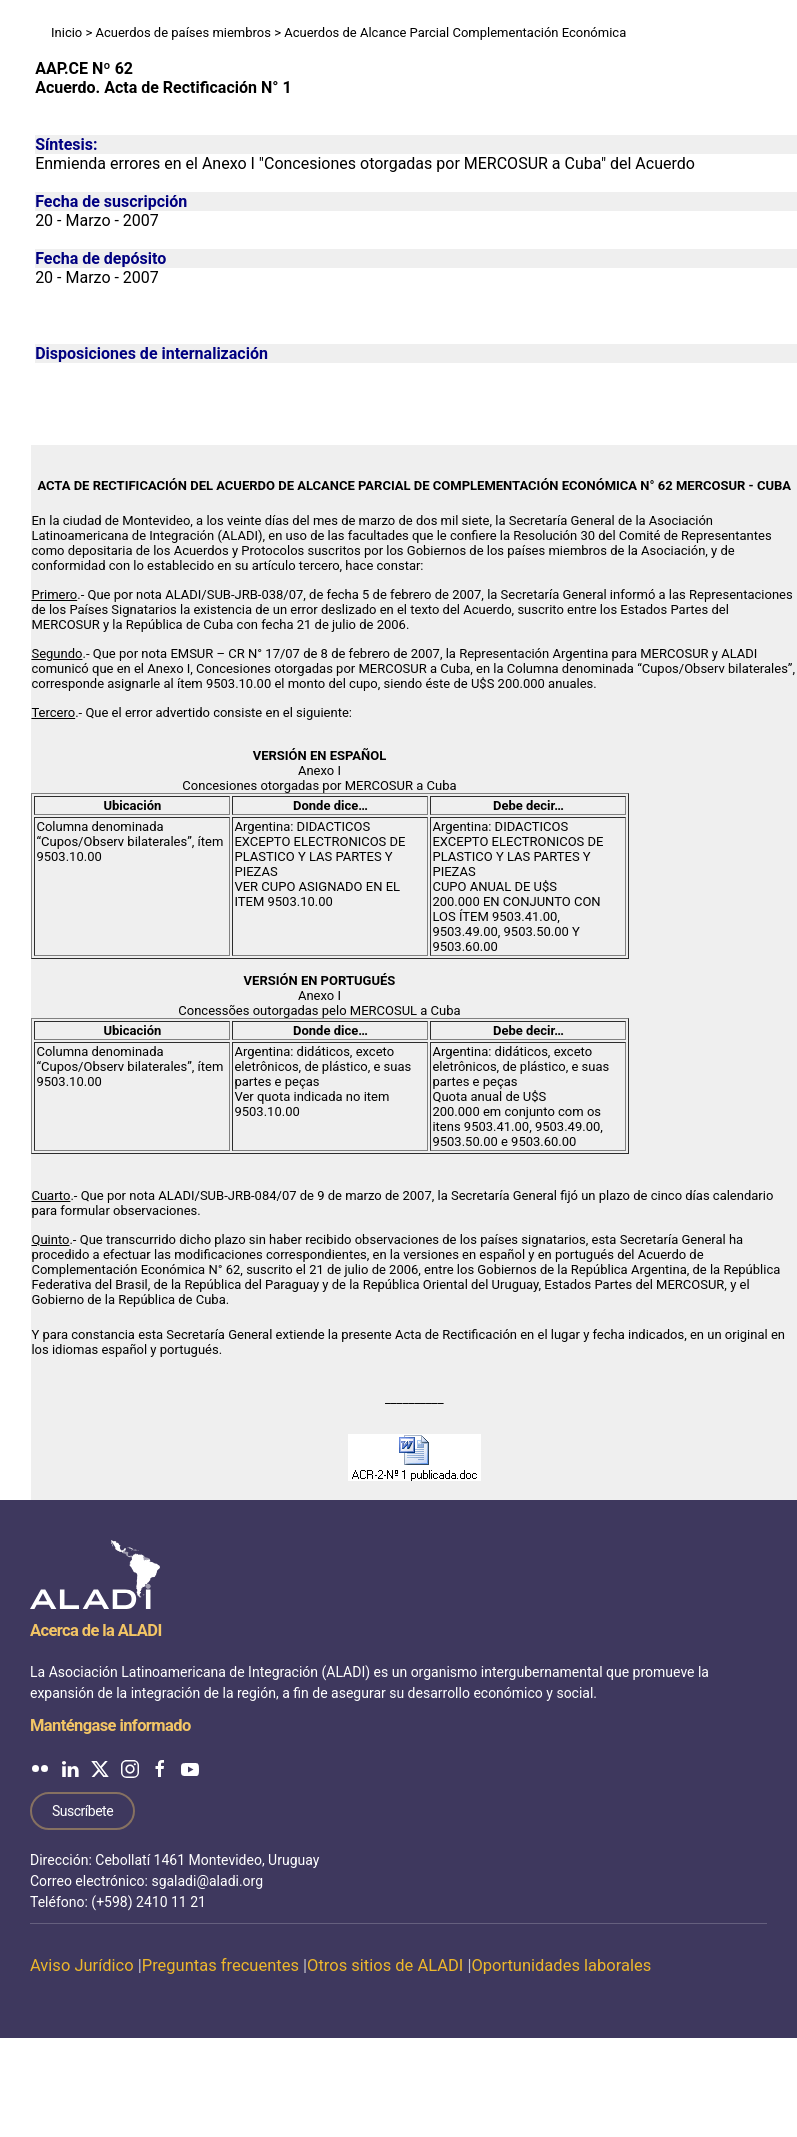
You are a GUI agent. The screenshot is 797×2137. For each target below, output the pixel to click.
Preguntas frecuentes (220, 1965)
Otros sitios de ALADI (385, 1965)
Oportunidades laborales (561, 1965)
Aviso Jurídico (82, 1965)
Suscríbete (82, 1811)
